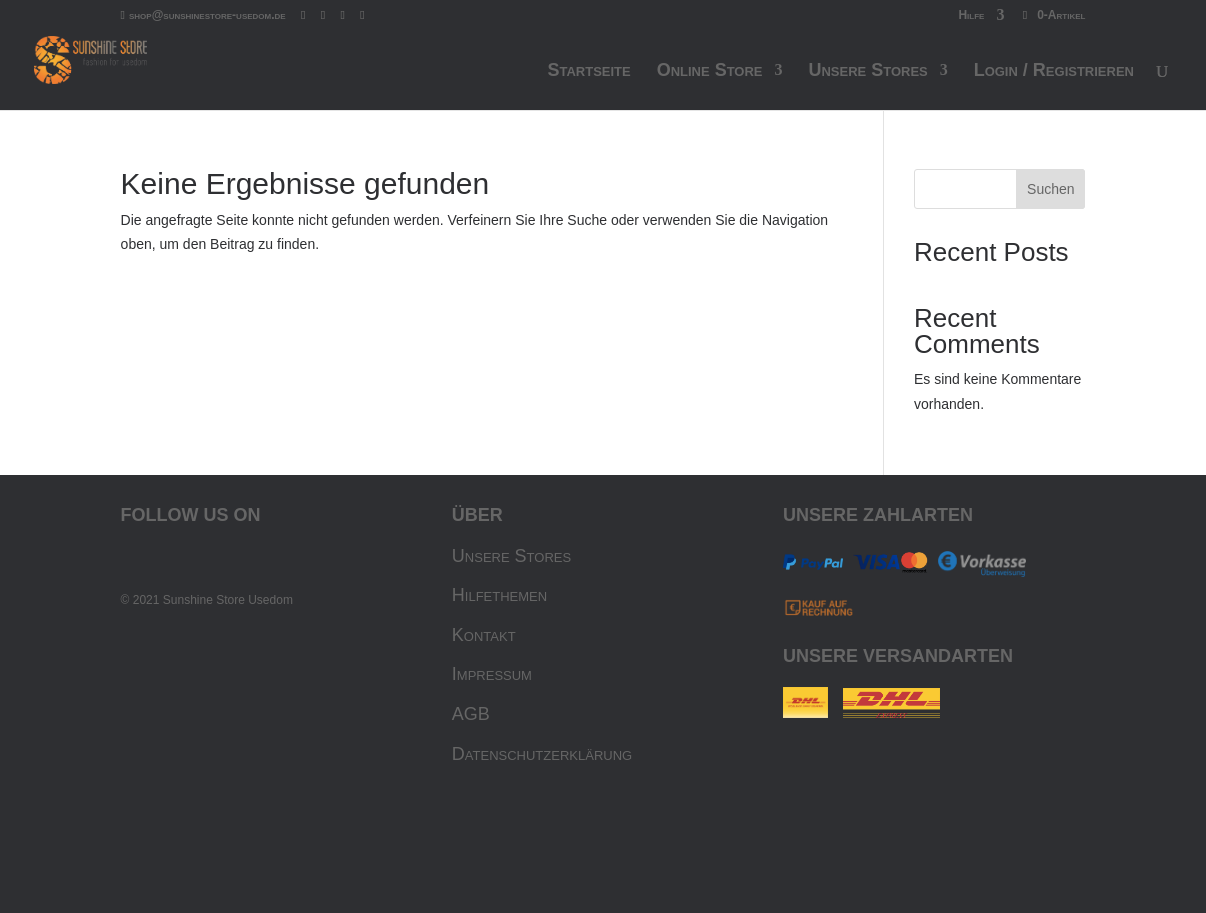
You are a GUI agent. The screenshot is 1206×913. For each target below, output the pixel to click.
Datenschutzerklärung (542, 754)
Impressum (492, 674)
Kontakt (484, 635)
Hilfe (971, 15)
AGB (471, 714)
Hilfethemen (499, 595)
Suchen (1050, 189)
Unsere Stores (511, 556)
